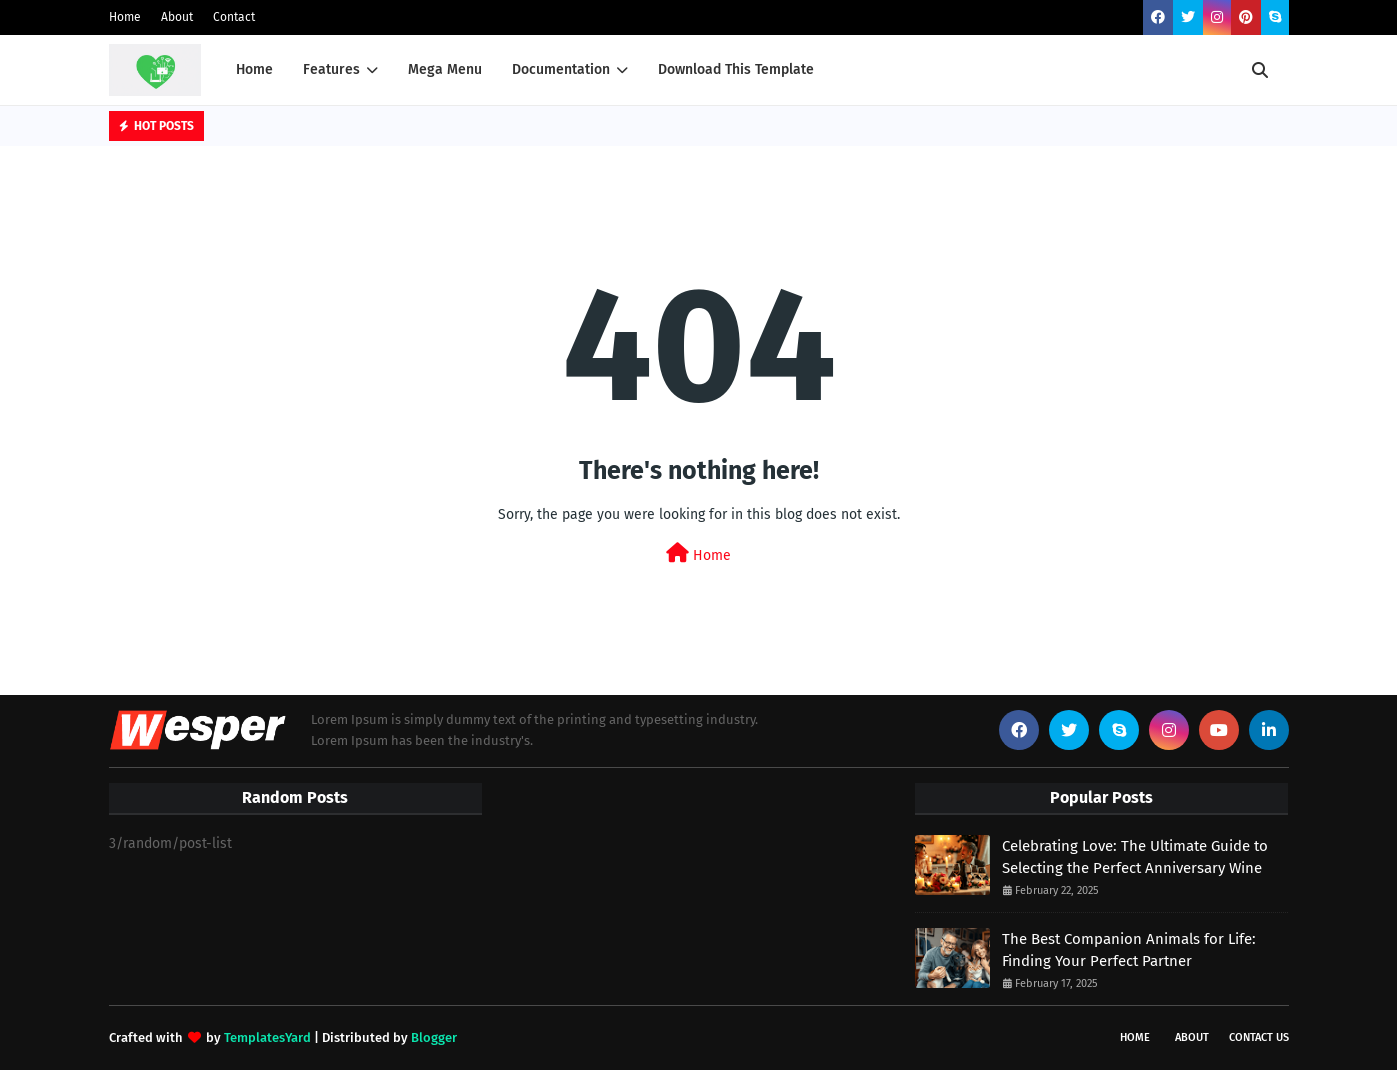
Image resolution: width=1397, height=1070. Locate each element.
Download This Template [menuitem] (736, 69)
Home (125, 17)
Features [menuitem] (331, 69)
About (177, 17)
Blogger (434, 1037)
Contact (234, 17)
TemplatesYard (267, 1037)
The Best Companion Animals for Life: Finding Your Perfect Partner (1129, 950)
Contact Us (1259, 1037)
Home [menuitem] (254, 69)
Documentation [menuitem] (561, 69)
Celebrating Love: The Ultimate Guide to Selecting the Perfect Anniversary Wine (1135, 857)
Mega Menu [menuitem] (445, 69)
